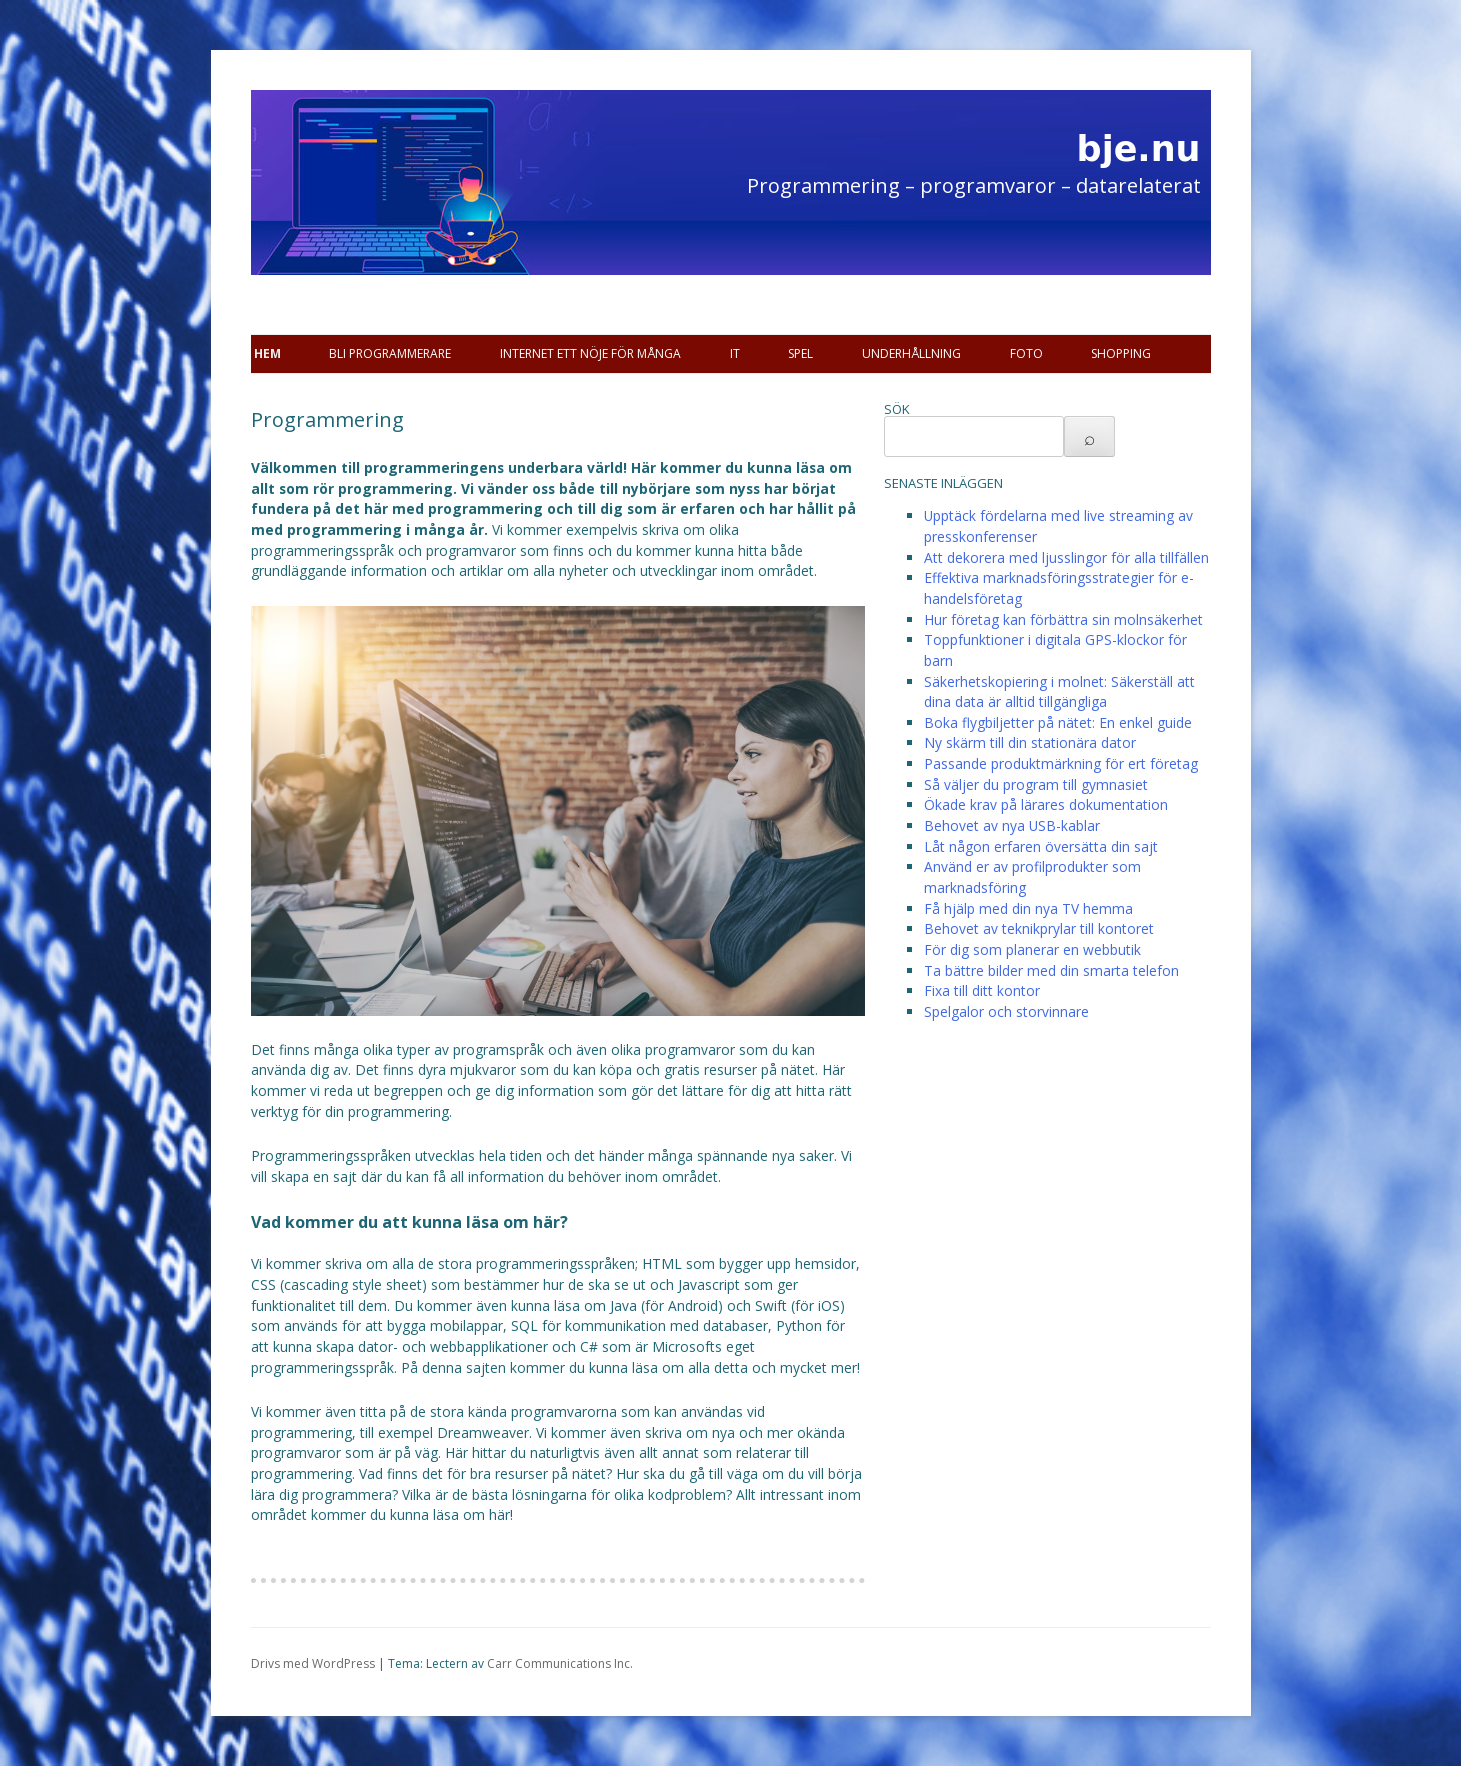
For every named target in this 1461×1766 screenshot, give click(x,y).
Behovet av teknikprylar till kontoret (1039, 928)
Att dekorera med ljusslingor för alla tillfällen (1066, 557)
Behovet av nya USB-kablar (1012, 825)
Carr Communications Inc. (560, 1663)
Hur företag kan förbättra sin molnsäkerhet (1063, 619)
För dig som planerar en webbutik (1032, 949)
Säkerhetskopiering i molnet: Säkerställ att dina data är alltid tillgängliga (1059, 692)
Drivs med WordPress (313, 1663)
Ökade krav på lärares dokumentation (1046, 804)
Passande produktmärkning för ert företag (1061, 763)
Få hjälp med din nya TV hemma (1028, 908)
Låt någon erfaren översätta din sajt (1041, 846)
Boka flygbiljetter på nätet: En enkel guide (1058, 722)
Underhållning (911, 353)
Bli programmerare (390, 353)
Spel (800, 353)
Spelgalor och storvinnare (1006, 1011)
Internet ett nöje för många (590, 353)
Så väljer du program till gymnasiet (1036, 784)
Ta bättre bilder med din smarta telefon (1051, 970)
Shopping (1121, 353)
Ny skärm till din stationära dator (1030, 742)
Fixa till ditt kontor (982, 990)
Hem (267, 353)
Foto (1026, 353)
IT (735, 353)
